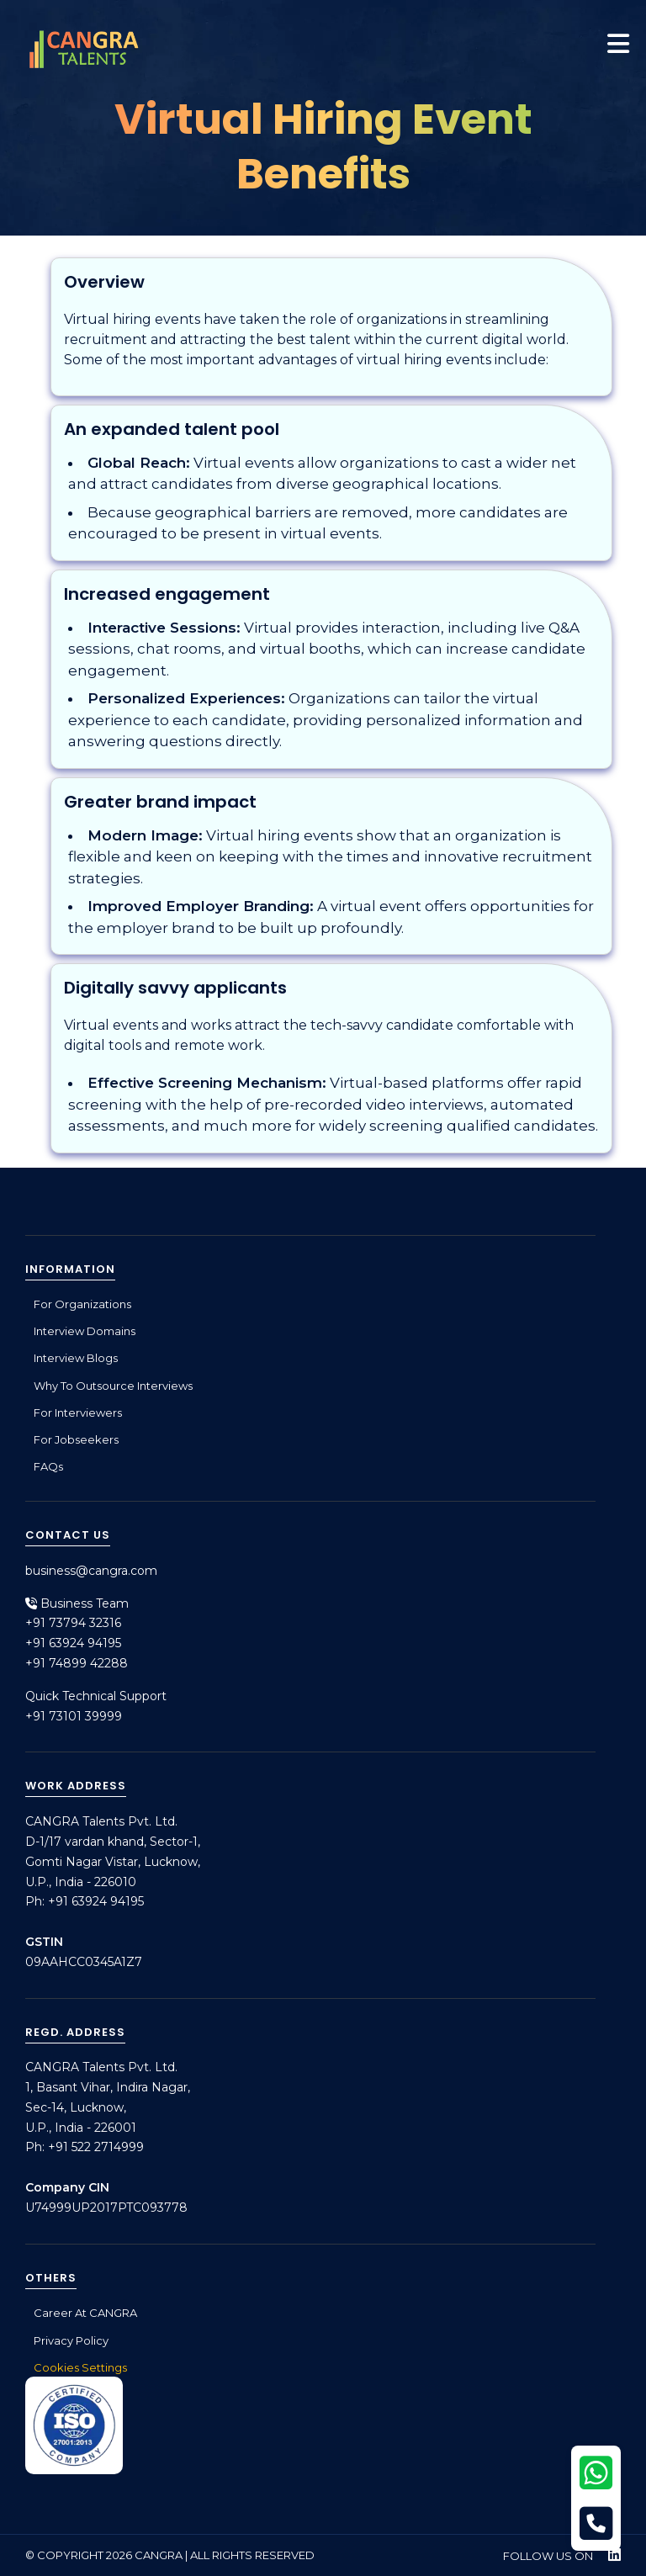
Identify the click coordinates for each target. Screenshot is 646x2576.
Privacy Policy (71, 2340)
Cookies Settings (80, 2367)
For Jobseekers (76, 1439)
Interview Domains (84, 1331)
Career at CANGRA (85, 2312)
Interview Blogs (76, 1358)
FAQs (48, 1466)
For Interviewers (78, 1412)
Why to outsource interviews (113, 1385)
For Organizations (82, 1304)
